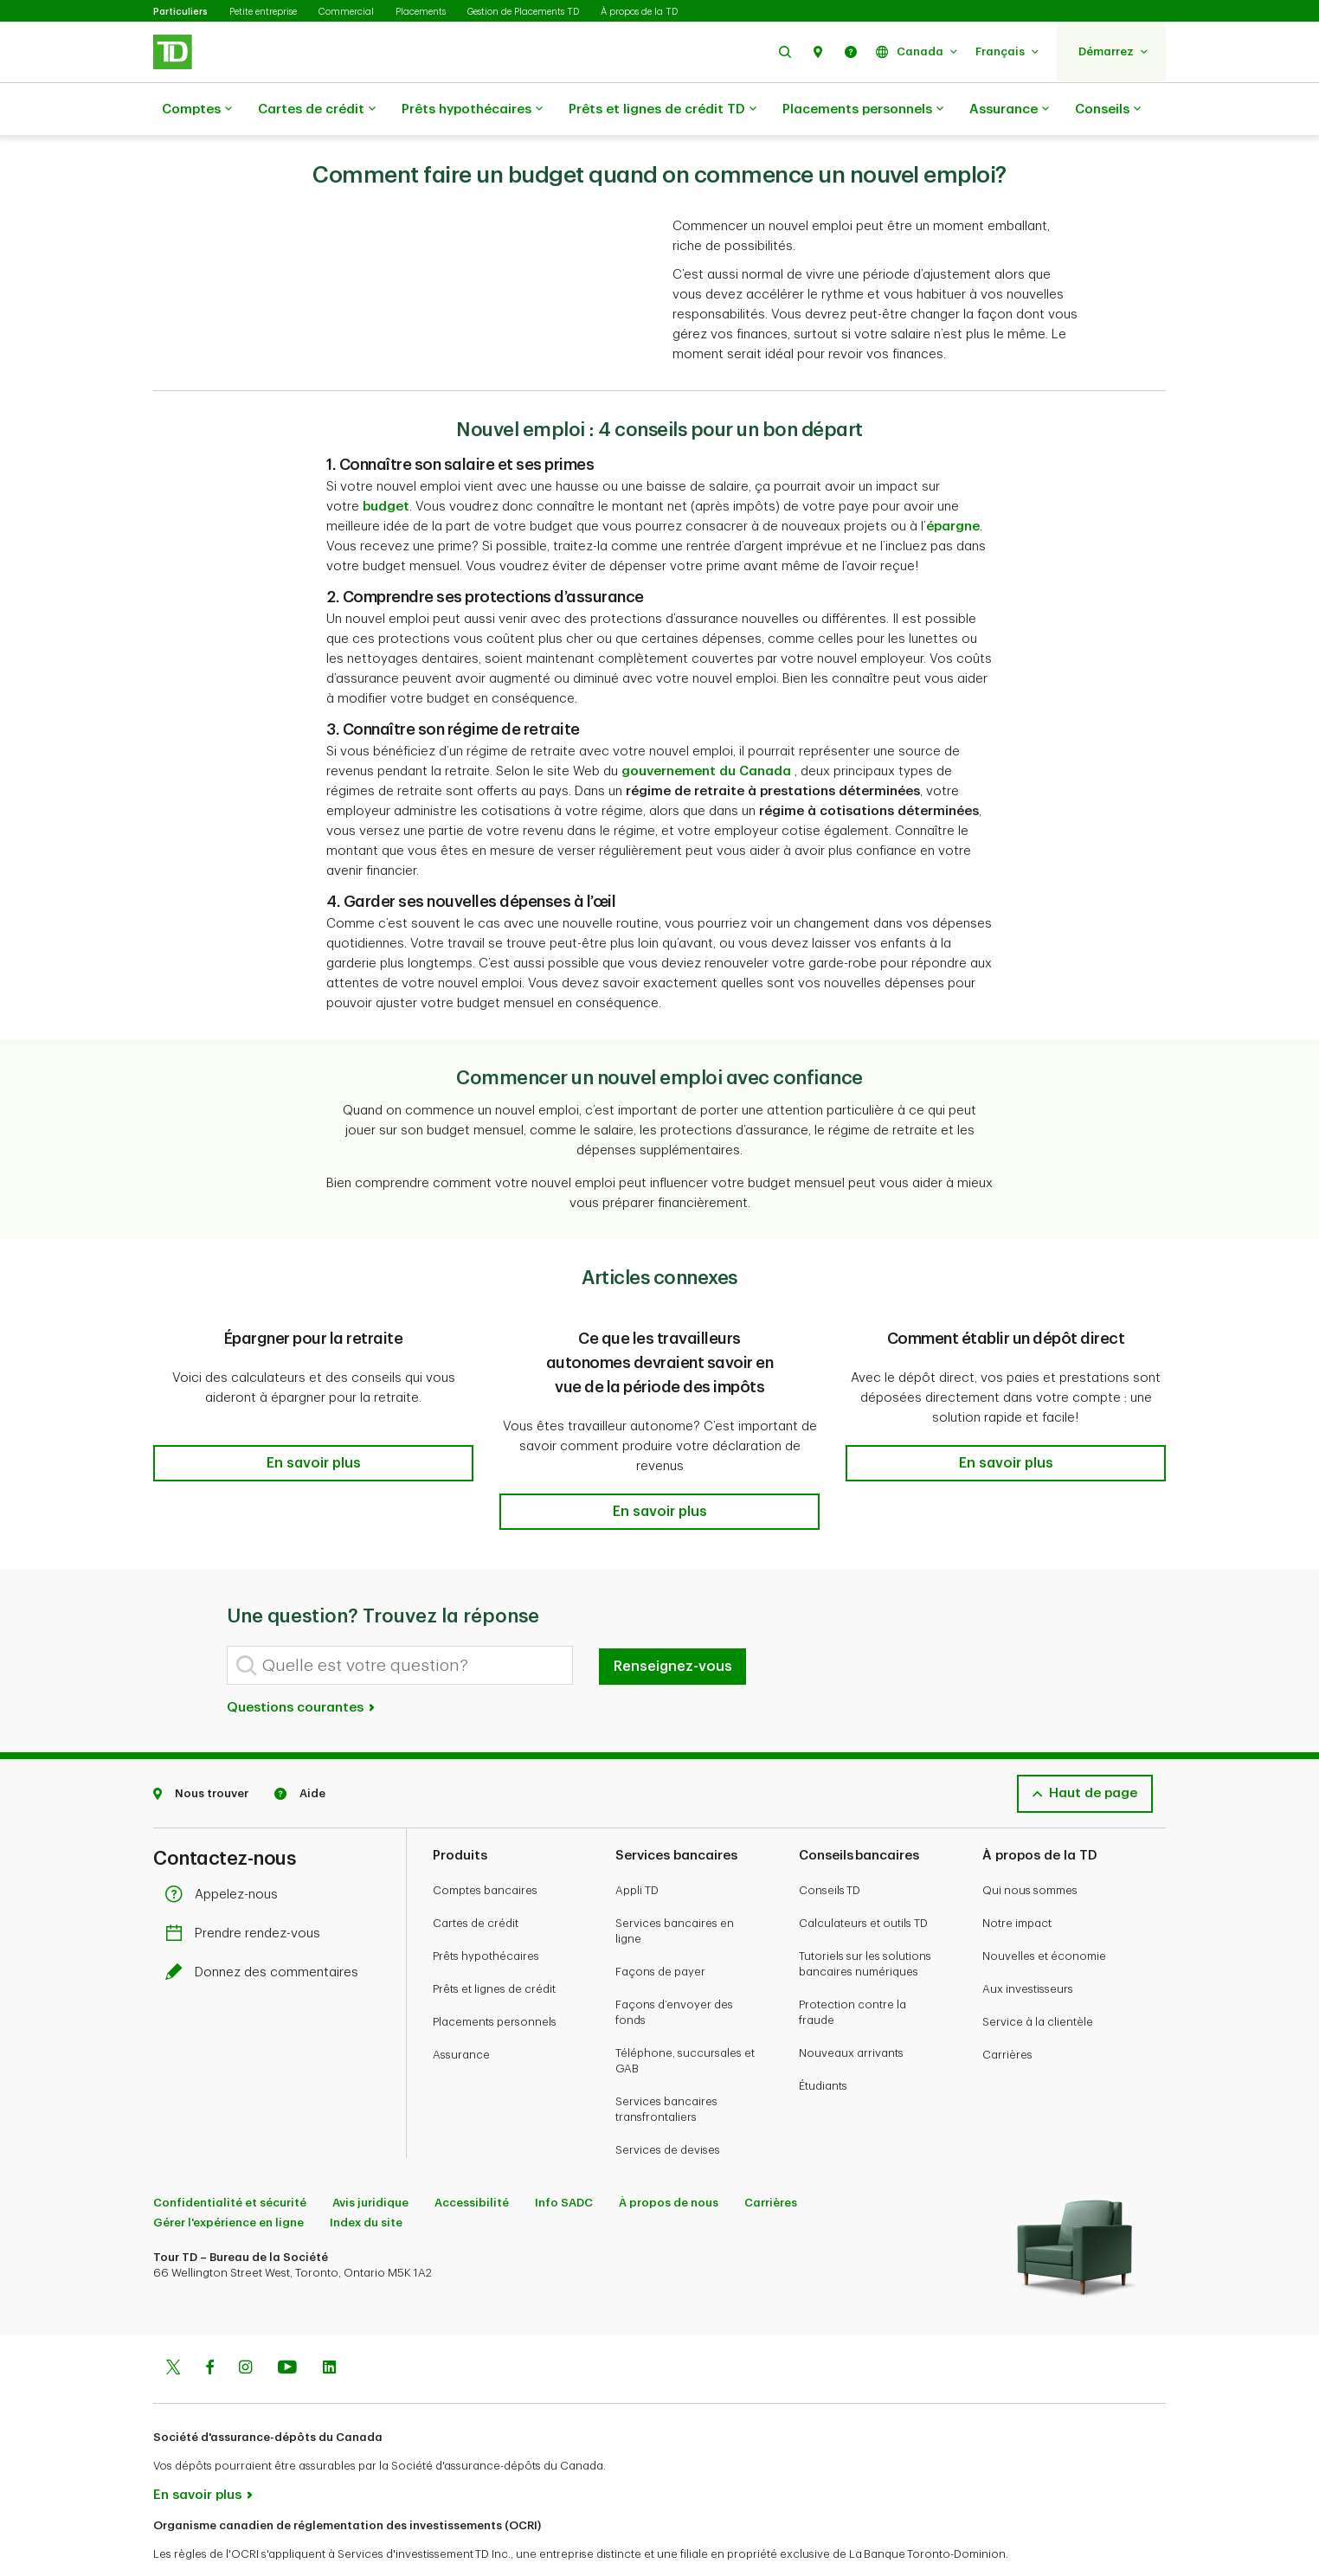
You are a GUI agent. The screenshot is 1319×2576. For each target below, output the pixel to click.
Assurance (1009, 110)
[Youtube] (287, 2325)
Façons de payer (660, 1928)
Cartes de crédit (317, 110)
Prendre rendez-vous (247, 1890)
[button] (785, 51)
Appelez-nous (226, 1851)
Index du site (366, 2179)
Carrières (1007, 2011)
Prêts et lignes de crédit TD (662, 110)
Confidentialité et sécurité (229, 2159)
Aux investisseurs (1027, 1945)
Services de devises (667, 2106)
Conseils (1108, 110)
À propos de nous (668, 2159)
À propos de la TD (639, 11)
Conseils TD (829, 1847)
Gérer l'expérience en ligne (228, 2179)
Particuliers (180, 11)
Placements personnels (862, 110)
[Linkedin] (329, 2325)
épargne (953, 483)
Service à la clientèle (1037, 1978)
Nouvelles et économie (1044, 1912)
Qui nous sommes (1030, 1847)
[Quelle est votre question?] (400, 1622)
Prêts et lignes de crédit (494, 1945)
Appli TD (637, 1847)
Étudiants (823, 2042)
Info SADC (564, 2159)
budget (386, 463)
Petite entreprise (263, 11)
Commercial (346, 11)
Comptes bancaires (485, 1847)
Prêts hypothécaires (472, 110)
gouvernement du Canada (706, 728)
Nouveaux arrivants (851, 2009)
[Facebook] (209, 2325)
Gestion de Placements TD (523, 11)
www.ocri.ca (192, 2540)
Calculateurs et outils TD (863, 1879)
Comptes (197, 110)
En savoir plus (197, 2451)
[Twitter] (173, 2325)
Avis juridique (370, 2159)
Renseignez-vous (673, 1623)
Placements (421, 11)
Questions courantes (301, 1664)
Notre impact (1017, 1879)
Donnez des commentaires (266, 1929)
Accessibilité (471, 2159)
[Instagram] (245, 2325)
